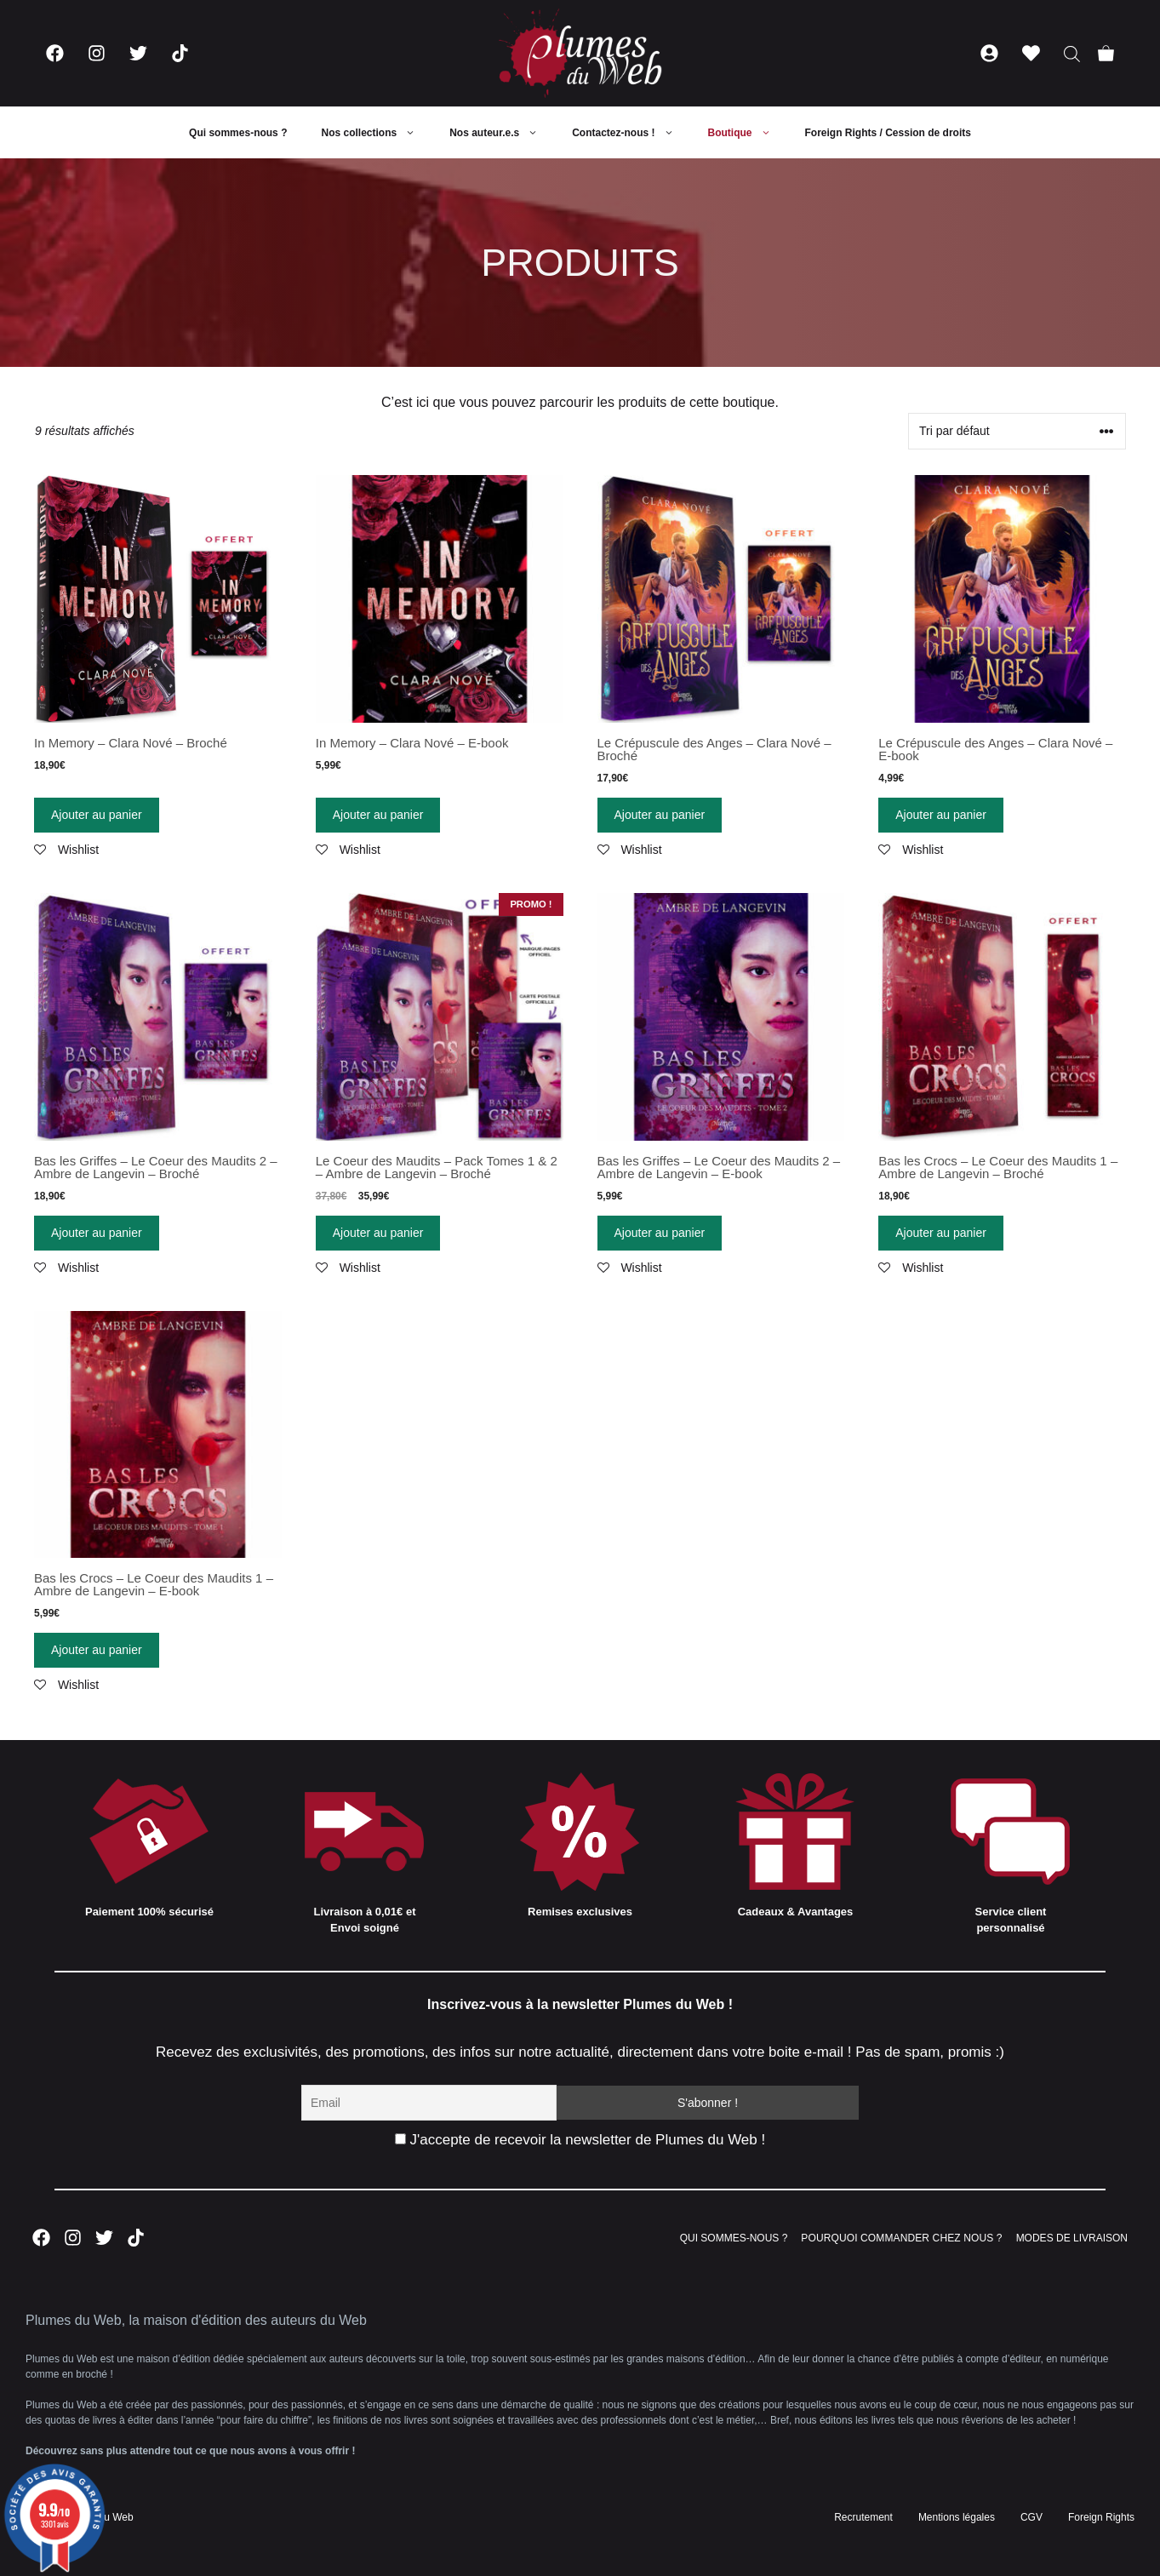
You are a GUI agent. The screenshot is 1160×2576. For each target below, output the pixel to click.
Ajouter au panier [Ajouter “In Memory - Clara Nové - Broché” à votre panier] (96, 814)
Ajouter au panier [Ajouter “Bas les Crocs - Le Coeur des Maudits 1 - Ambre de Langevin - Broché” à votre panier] (940, 1232)
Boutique (748, 132)
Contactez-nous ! (631, 132)
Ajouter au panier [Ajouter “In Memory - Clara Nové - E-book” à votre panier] (378, 814)
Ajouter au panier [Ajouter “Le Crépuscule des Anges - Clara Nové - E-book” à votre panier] (940, 814)
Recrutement (863, 2517)
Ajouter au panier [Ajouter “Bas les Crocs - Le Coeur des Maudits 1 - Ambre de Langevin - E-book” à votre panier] (96, 1650)
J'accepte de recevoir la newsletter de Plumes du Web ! (580, 2140)
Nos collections (376, 132)
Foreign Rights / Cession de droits (888, 133)
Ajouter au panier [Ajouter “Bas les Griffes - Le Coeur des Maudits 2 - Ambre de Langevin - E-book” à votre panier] (660, 1232)
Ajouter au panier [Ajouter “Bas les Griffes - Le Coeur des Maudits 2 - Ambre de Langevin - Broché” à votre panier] (96, 1232)
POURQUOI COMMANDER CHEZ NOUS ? (901, 2238)
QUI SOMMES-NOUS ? (734, 2238)
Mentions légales (956, 2517)
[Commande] (1017, 431)
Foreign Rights (1101, 2517)
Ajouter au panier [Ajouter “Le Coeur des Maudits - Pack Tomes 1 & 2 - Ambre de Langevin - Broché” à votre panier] (378, 1232)
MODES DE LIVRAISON (1072, 2238)
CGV (1031, 2517)
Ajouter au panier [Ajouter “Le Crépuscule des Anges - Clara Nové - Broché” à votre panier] (660, 814)
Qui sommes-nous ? (238, 133)
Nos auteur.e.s (502, 132)
